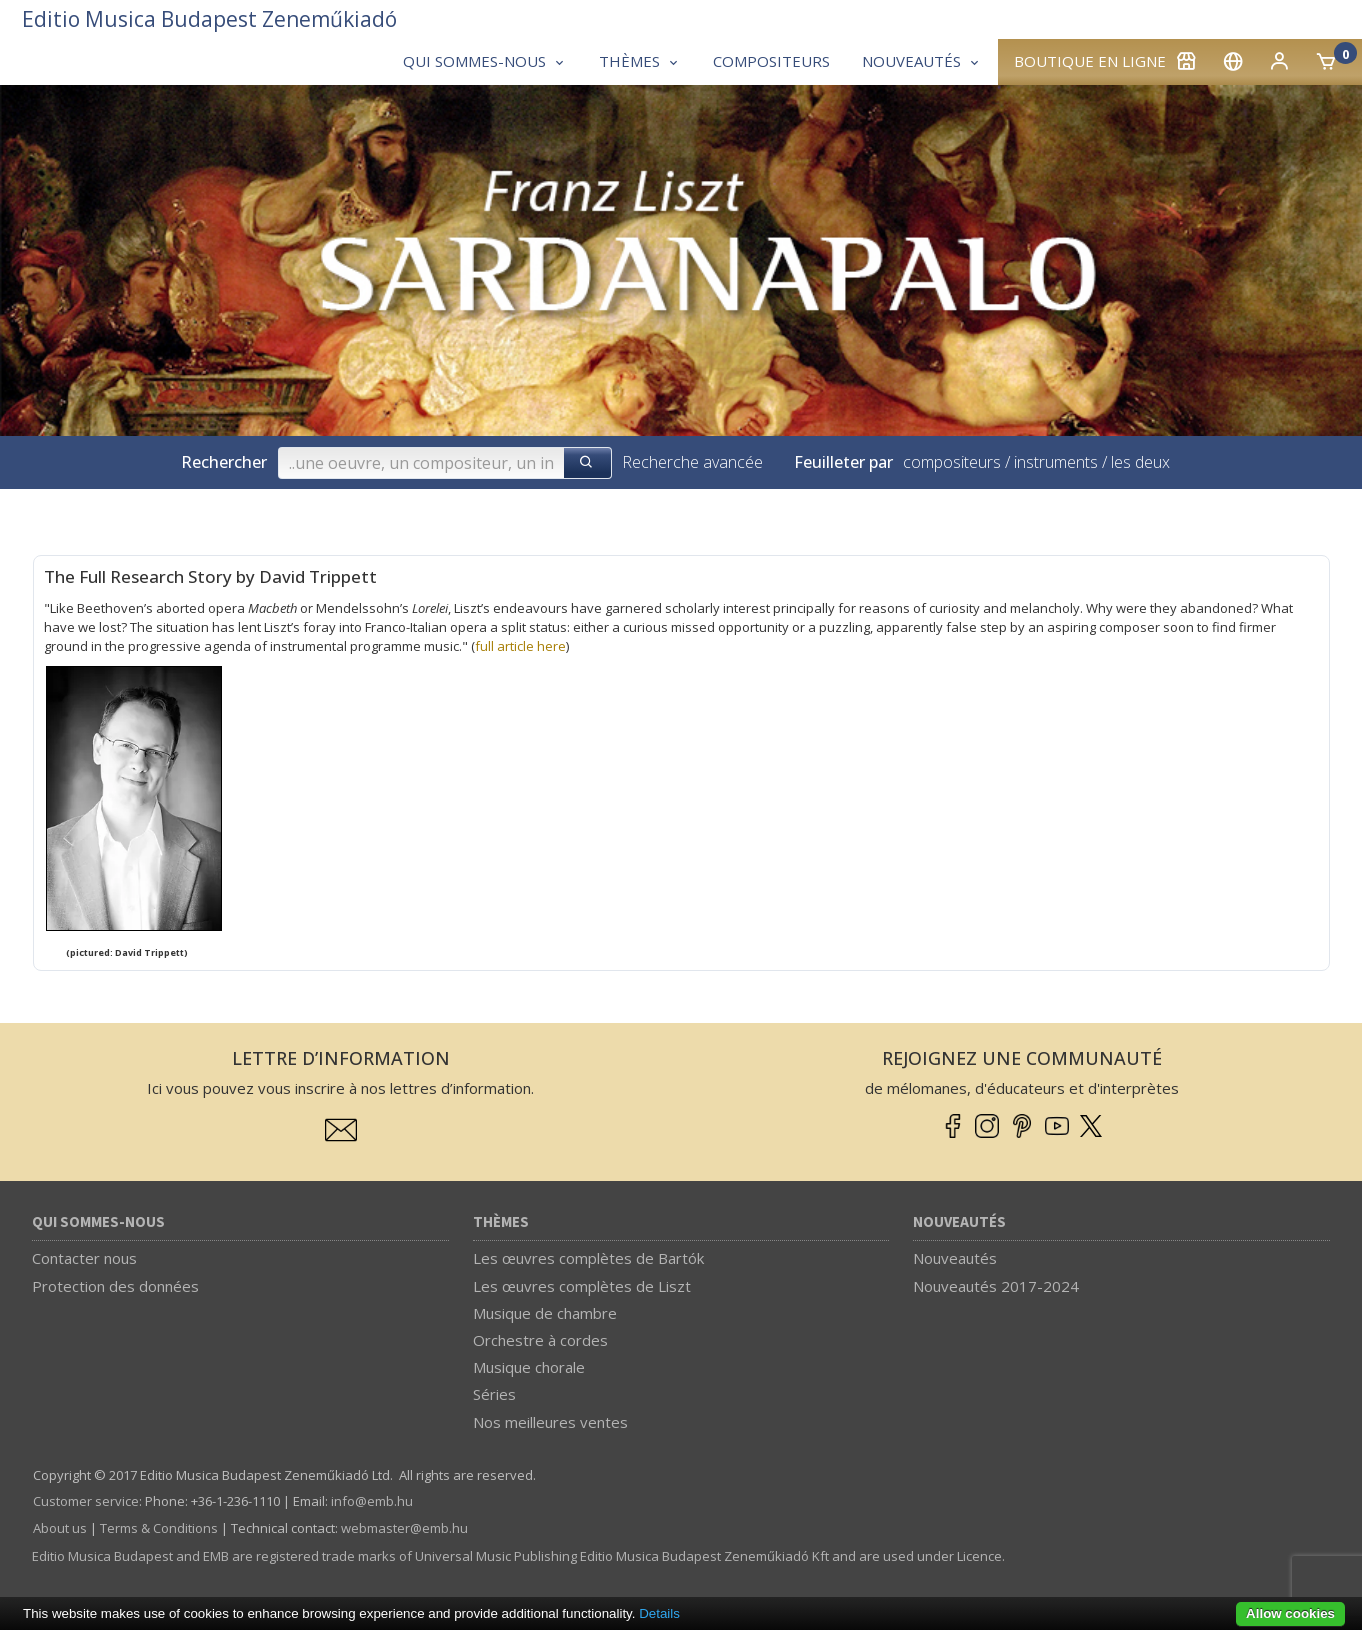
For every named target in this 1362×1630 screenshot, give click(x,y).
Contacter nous (84, 1258)
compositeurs (952, 462)
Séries (494, 1394)
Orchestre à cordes (540, 1340)
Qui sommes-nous (98, 1222)
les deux (1140, 462)
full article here (520, 646)
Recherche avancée (692, 462)
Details (659, 1613)
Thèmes (501, 1222)
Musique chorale (529, 1367)
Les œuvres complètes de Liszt (582, 1286)
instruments (1056, 462)
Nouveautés (959, 1222)
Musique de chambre (545, 1313)
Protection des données (115, 1286)
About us (60, 1528)
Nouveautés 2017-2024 (996, 1286)
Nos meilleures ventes (550, 1422)
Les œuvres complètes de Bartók (588, 1258)
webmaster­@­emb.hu (404, 1528)
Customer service (86, 1501)
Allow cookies (1290, 1613)
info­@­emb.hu (372, 1501)
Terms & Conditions (159, 1528)
